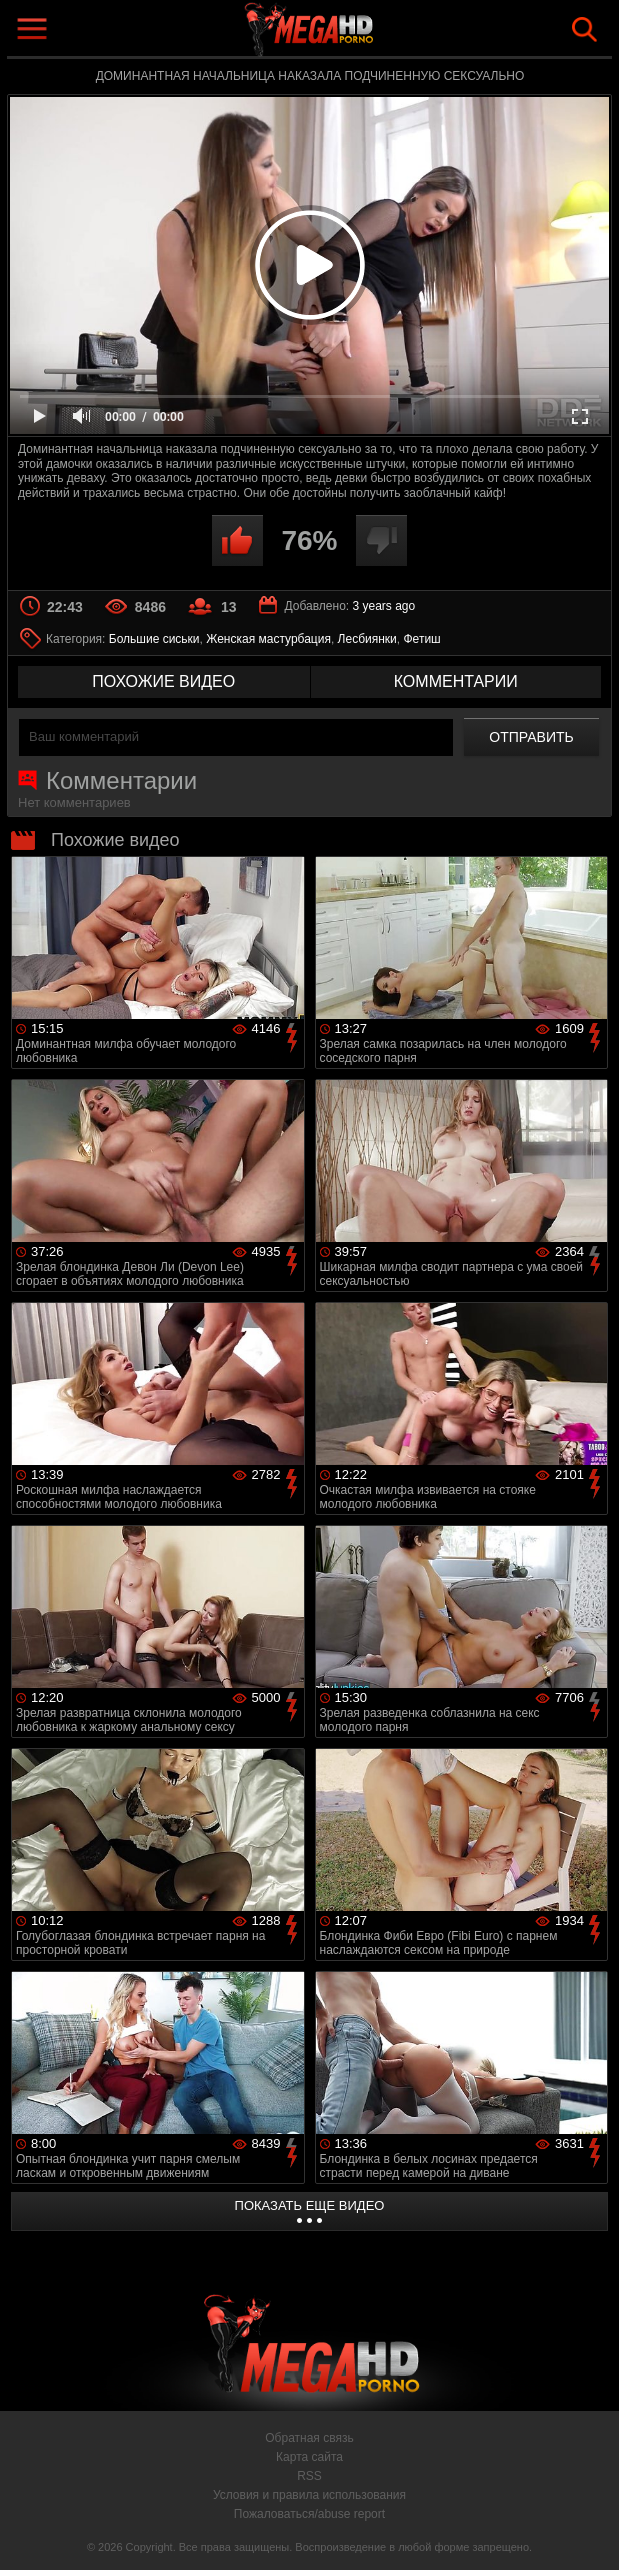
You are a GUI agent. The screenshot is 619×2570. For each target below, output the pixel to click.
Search (584, 29)
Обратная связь (309, 2438)
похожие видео (163, 681)
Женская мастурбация (268, 639)
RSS (309, 2476)
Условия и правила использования (309, 2495)
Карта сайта (309, 2457)
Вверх (589, 2533)
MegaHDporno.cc (356, 33)
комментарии (456, 681)
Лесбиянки (367, 639)
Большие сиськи (154, 639)
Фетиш (421, 639)
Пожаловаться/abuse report (309, 2514)
